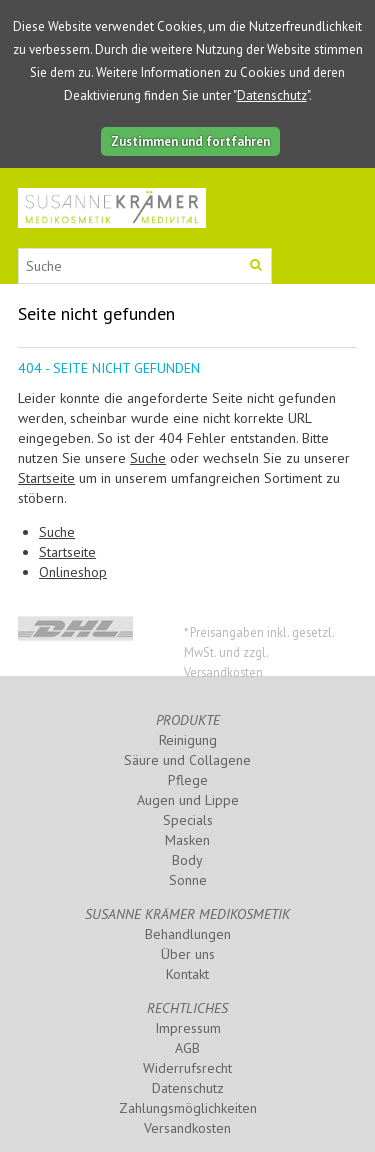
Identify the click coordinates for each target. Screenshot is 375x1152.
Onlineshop (73, 572)
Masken (187, 840)
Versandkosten (187, 1128)
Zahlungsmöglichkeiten (188, 1108)
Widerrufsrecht (187, 1068)
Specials (188, 820)
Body (187, 860)
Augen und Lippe (188, 800)
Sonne (188, 880)
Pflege (188, 780)
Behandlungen (188, 934)
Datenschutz (272, 95)
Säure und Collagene (187, 760)
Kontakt (187, 974)
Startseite (46, 478)
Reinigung (188, 740)
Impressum (188, 1028)
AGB (187, 1048)
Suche (148, 458)
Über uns (188, 954)
